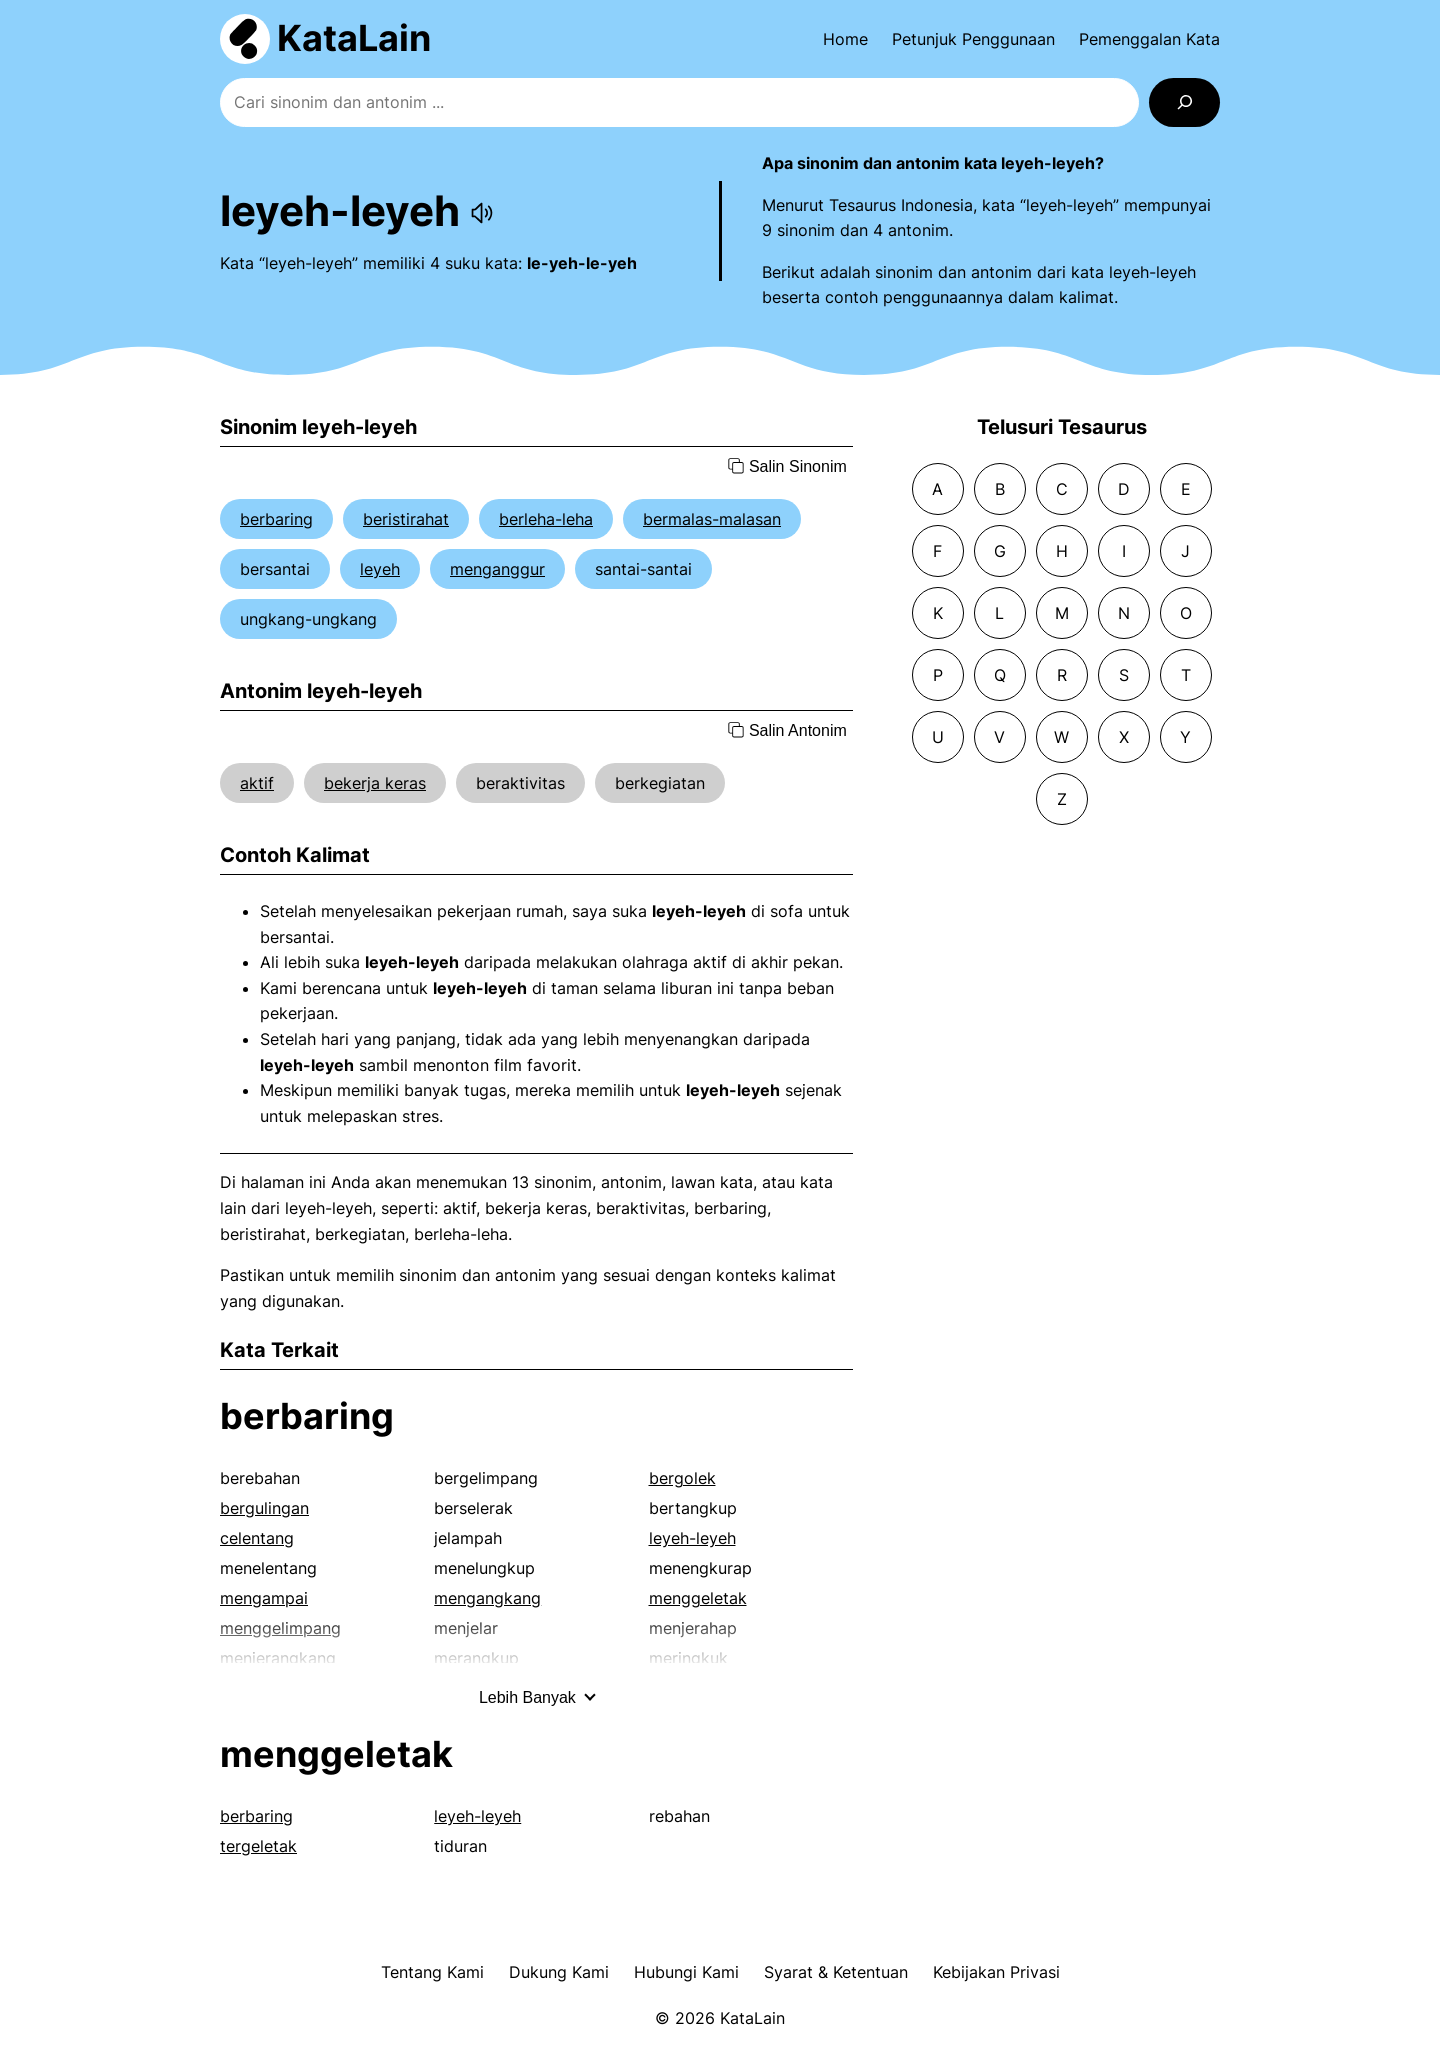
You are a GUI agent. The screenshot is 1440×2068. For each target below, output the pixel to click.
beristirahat (406, 519)
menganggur (497, 569)
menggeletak (698, 1598)
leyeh (380, 569)
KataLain (354, 38)
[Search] (1184, 102)
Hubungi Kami (686, 1972)
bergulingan (264, 1508)
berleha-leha (546, 519)
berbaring (276, 519)
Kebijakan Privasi (996, 1972)
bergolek (682, 1478)
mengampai (264, 1598)
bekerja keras (375, 783)
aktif (257, 783)
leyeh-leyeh (692, 1538)
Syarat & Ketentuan (836, 1972)
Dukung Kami (559, 1972)
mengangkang (487, 1598)
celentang (257, 1538)
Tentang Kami (432, 1972)
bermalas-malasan (712, 519)
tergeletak (258, 1846)
